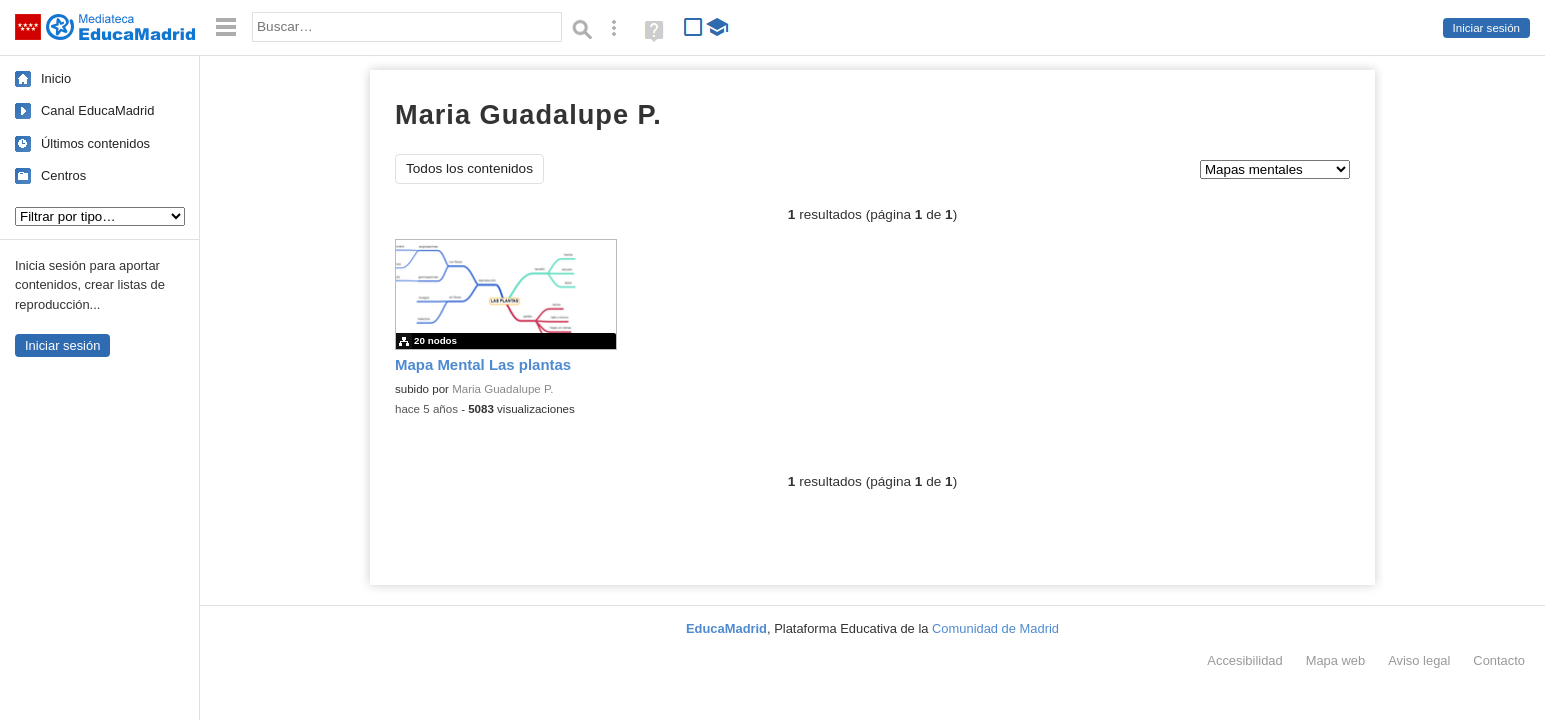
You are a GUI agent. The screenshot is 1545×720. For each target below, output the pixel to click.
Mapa (1336, 660)
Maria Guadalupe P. (502, 389)
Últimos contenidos (95, 143)
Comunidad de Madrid (995, 628)
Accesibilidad (1244, 660)
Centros (63, 175)
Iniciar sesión (1486, 28)
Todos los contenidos (469, 168)
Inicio (56, 78)
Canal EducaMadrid (97, 110)
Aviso (1419, 660)
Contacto (1499, 660)
